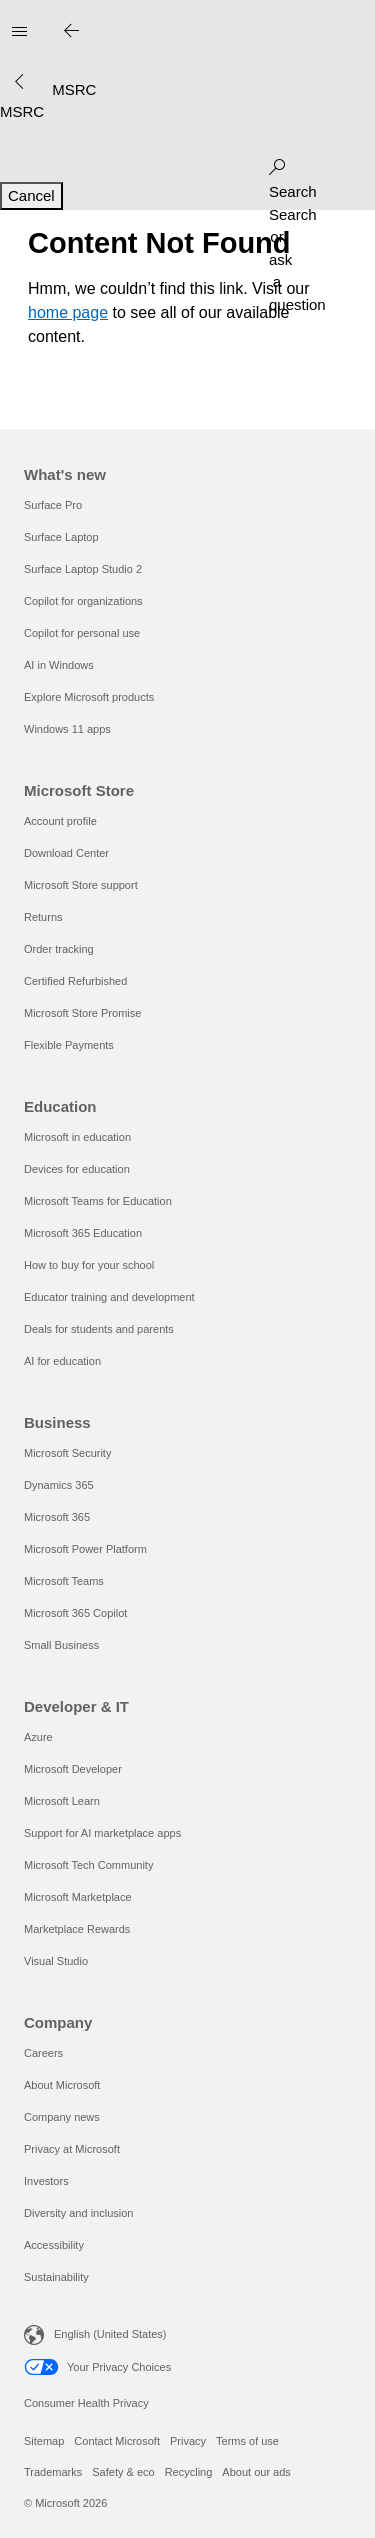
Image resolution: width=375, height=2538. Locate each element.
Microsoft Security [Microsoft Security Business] (67, 1453)
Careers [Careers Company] (43, 2053)
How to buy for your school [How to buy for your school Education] (89, 1265)
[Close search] (71, 31)
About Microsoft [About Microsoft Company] (62, 2085)
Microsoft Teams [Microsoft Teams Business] (64, 1581)
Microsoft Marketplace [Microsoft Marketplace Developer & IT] (78, 1897)
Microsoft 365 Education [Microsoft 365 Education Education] (83, 1233)
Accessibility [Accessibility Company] (54, 2245)
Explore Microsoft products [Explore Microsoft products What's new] (89, 697)
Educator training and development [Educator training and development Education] (109, 1297)
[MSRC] (22, 111)
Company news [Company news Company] (62, 2117)
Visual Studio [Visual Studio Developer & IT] (56, 1961)
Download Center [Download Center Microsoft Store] (66, 853)
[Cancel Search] (31, 196)
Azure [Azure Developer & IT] (38, 1737)
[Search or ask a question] (277, 163)
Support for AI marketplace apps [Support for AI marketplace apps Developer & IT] (102, 1833)
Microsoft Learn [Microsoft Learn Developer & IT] (62, 1801)
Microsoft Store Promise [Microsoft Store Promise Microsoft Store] (82, 1013)
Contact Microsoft (117, 2441)
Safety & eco (123, 2472)
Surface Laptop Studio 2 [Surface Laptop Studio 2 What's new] (83, 569)
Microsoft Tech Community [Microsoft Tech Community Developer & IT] (88, 1865)
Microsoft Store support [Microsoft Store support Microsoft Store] (81, 885)
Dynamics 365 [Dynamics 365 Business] (59, 1485)
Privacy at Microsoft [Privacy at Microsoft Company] (72, 2149)
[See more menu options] (19, 82)
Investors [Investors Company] (46, 2181)
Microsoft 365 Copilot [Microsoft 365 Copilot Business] (75, 1613)
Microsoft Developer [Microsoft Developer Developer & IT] (73, 1769)
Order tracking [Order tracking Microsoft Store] (59, 949)
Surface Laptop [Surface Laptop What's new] (61, 537)
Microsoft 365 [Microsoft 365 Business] (57, 1517)
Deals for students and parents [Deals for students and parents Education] (99, 1329)
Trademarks (53, 2472)
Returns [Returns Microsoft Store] (43, 917)
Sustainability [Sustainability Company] (56, 2277)
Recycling (189, 2472)
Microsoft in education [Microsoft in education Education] (77, 1137)
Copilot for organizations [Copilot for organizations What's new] (83, 601)
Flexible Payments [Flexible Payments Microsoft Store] (69, 1045)
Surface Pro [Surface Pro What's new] (53, 505)
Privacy (188, 2441)
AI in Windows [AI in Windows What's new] (59, 665)
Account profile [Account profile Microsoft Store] (60, 821)
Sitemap (44, 2441)
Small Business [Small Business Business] (61, 1645)
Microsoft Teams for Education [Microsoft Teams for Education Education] (98, 1201)
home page (68, 312)
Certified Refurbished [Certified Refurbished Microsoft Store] (75, 981)
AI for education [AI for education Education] (62, 1361)
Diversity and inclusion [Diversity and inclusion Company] (78, 2213)
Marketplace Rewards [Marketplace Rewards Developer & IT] (77, 1929)
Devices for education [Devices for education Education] (77, 1169)
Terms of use (247, 2441)
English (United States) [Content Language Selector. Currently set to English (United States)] (110, 2334)
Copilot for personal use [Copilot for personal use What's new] (82, 633)
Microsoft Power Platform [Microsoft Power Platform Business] (85, 1549)
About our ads (256, 2472)
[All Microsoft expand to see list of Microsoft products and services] (19, 31)
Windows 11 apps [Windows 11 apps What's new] (67, 729)
